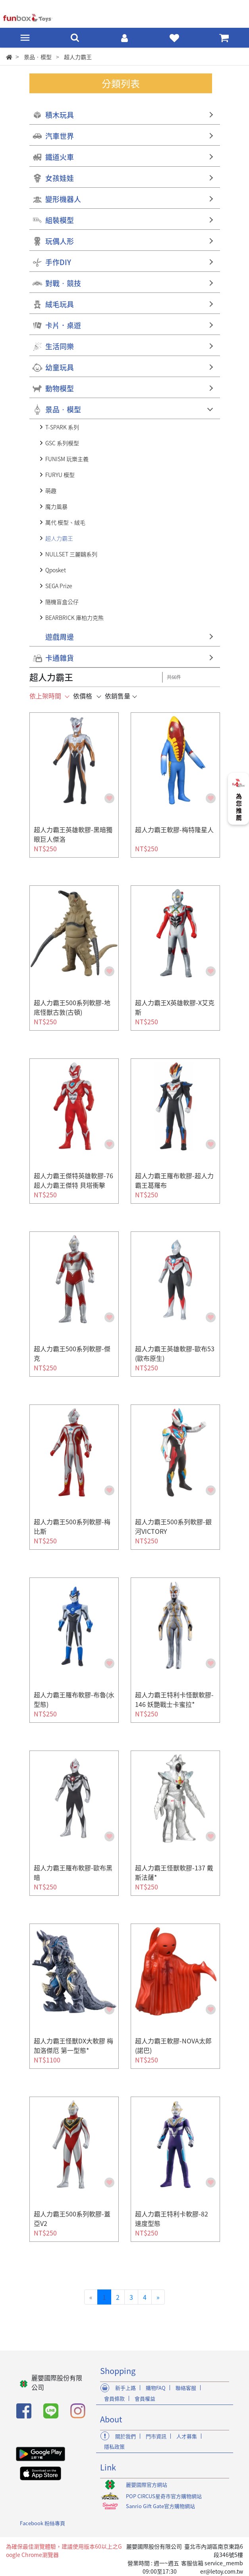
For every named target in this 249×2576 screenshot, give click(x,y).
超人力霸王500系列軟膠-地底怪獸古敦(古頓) (72, 1007)
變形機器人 (63, 199)
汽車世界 (59, 136)
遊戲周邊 (59, 636)
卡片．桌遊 (63, 325)
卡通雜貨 (59, 657)
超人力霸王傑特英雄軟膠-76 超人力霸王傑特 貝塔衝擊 (73, 1180)
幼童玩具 (59, 367)
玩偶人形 (59, 241)
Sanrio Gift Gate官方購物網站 (160, 2506)
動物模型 (59, 388)
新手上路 (125, 2387)
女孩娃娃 (59, 178)
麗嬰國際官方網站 (146, 2484)
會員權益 (145, 2398)
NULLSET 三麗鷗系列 (71, 554)
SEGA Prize (58, 586)
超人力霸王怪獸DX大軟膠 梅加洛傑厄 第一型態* (73, 2045)
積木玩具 (59, 115)
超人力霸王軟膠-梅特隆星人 (174, 829)
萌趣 (50, 490)
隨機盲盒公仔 (62, 602)
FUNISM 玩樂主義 (67, 459)
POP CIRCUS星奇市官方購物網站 (164, 2496)
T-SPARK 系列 (62, 427)
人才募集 (186, 2436)
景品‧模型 (63, 409)
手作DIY (58, 262)
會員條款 (114, 2398)
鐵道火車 (59, 157)
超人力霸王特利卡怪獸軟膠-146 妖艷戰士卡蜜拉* (174, 1699)
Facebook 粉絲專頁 (42, 2523)
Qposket (55, 570)
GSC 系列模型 (62, 443)
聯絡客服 (186, 2387)
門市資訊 (156, 2436)
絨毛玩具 (59, 304)
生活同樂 (59, 346)
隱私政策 (114, 2446)
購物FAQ (156, 2387)
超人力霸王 (59, 538)
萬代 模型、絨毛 (65, 522)
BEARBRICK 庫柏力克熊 (74, 617)
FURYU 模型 (60, 475)
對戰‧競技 (63, 283)
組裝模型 (59, 220)
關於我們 (125, 2436)
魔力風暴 (56, 506)
